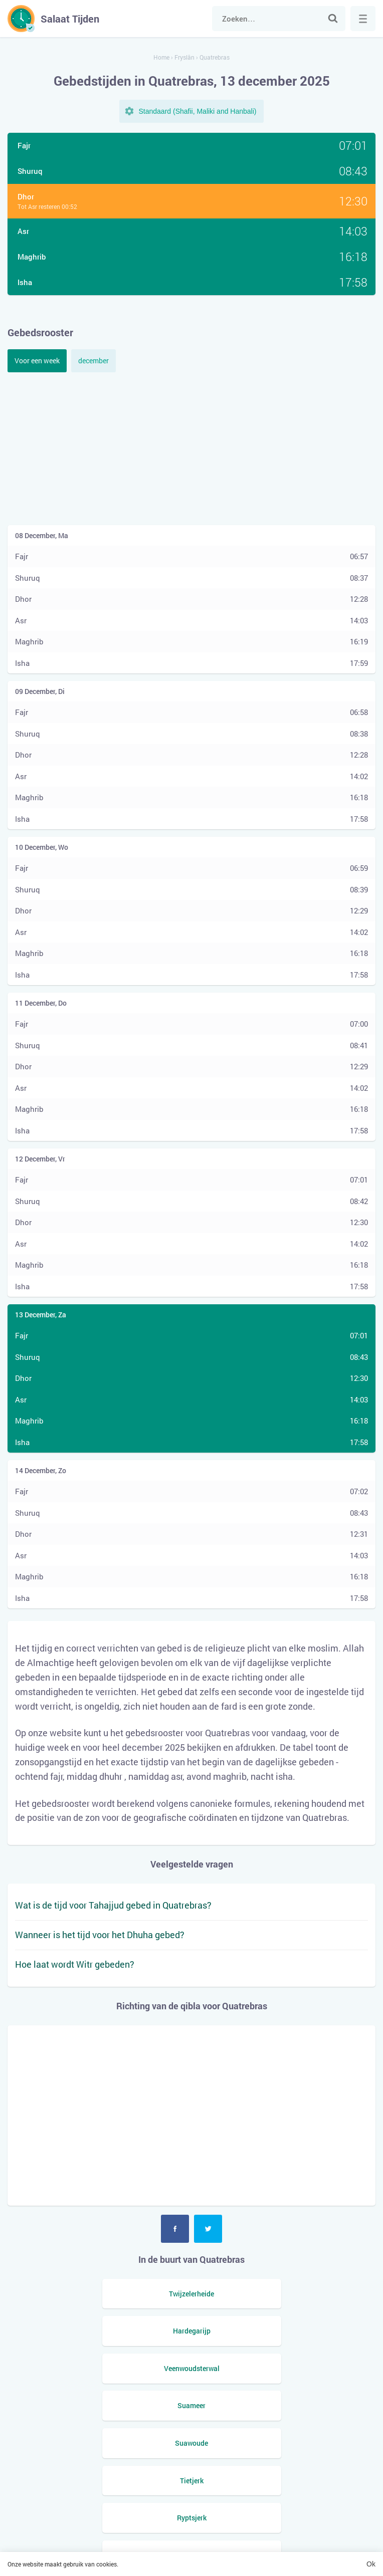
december (93, 360)
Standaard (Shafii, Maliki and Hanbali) (197, 111)
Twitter (208, 2229)
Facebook (175, 2229)
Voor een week (37, 360)
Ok (370, 2564)
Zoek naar (332, 18)
